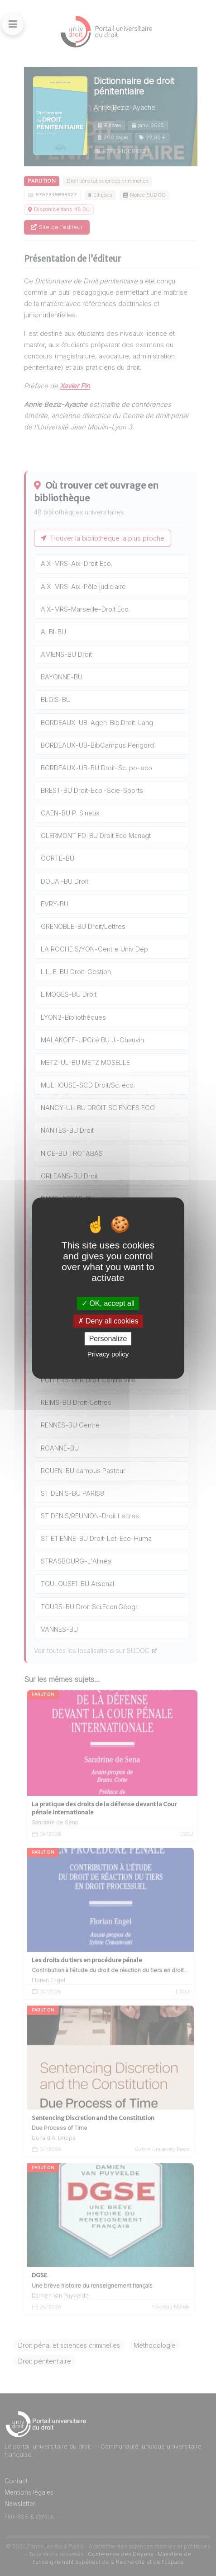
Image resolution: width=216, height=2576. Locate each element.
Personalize (108, 1338)
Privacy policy (108, 1354)
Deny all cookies (108, 1321)
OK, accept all (108, 1303)
